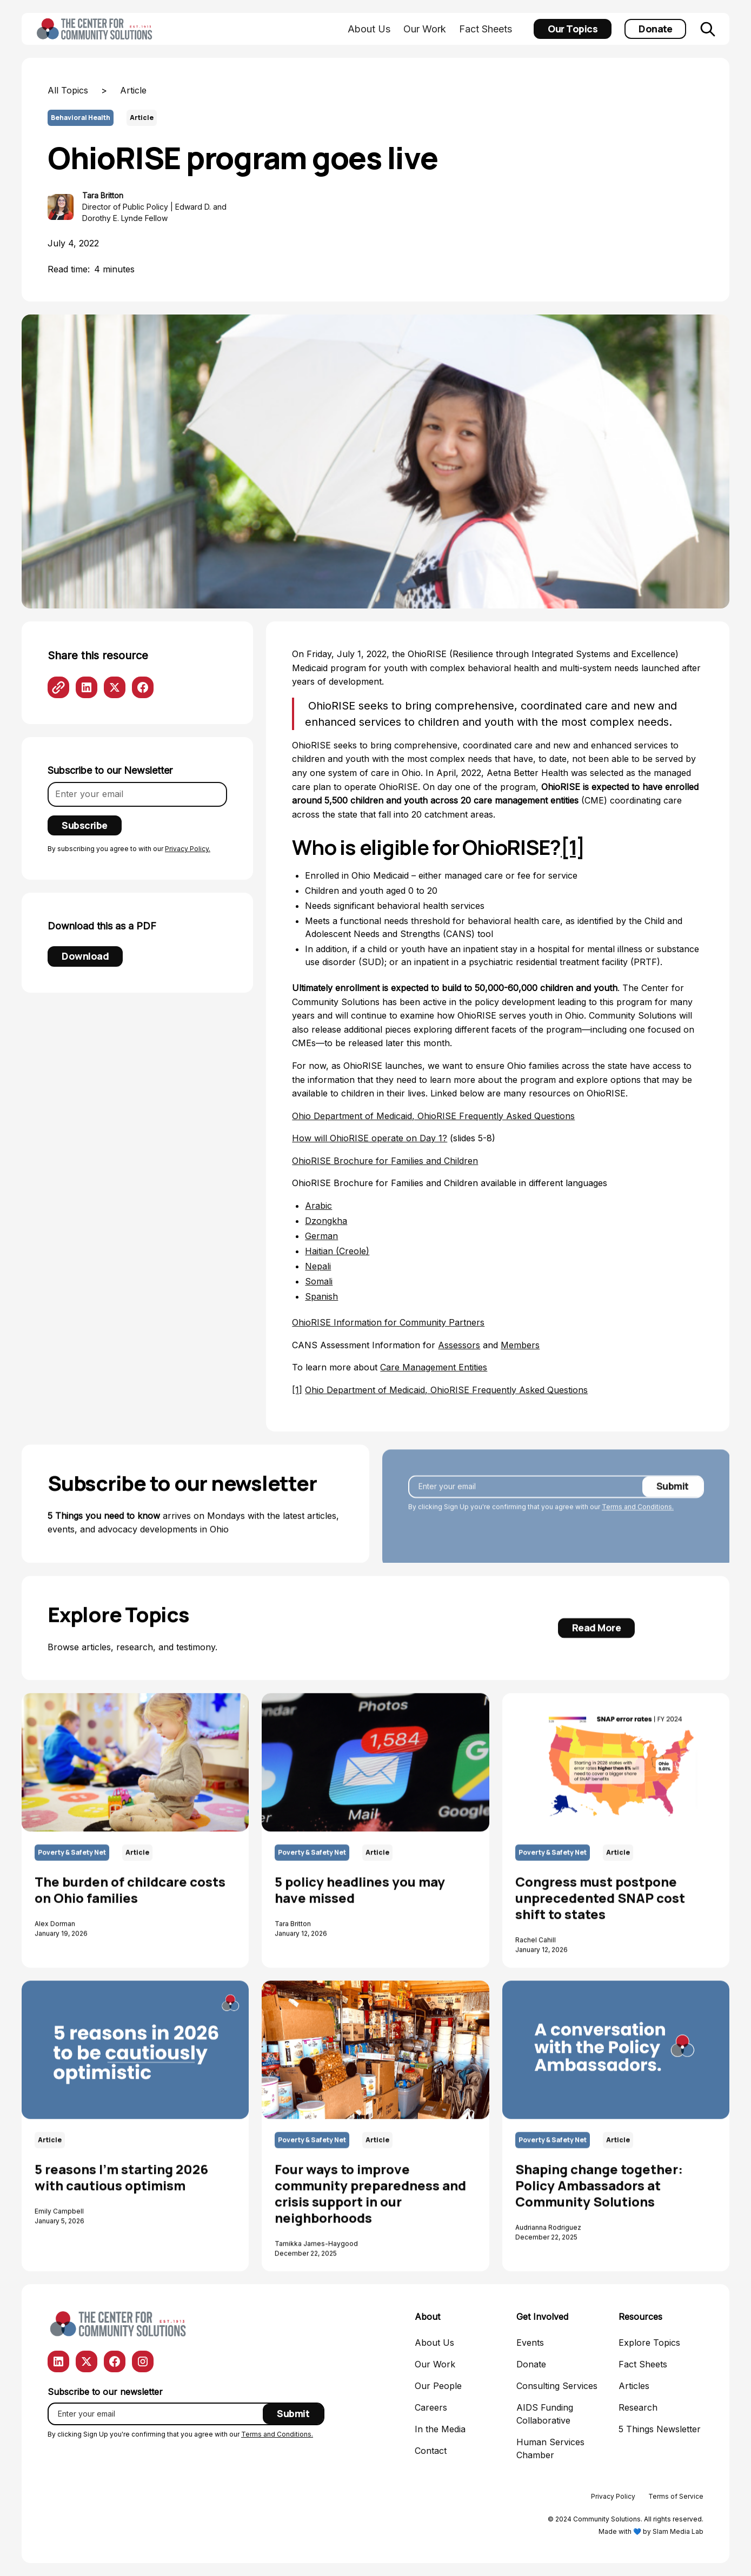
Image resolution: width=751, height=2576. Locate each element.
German (321, 1235)
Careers (431, 2407)
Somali (319, 1281)
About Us (369, 29)
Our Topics (572, 28)
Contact (431, 2450)
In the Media (440, 2429)
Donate (655, 28)
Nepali (318, 1266)
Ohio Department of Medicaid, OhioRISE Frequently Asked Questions (433, 1115)
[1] (297, 1389)
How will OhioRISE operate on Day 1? (369, 1138)
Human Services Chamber (550, 2448)
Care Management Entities (433, 1367)
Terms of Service (675, 2496)
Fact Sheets (485, 29)
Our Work (424, 29)
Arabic (318, 1205)
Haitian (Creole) (337, 1251)
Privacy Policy (613, 2496)
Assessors (459, 1345)
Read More (596, 1638)
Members (520, 1345)
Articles (634, 2385)
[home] (96, 29)
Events (530, 2342)
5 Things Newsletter (660, 2429)
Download (85, 955)
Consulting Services (556, 2385)
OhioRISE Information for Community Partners (388, 1322)
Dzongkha (326, 1220)
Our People (438, 2385)
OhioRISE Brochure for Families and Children (385, 1160)
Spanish (321, 1296)
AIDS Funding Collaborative (544, 2414)
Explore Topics (649, 2342)
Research (638, 2407)
